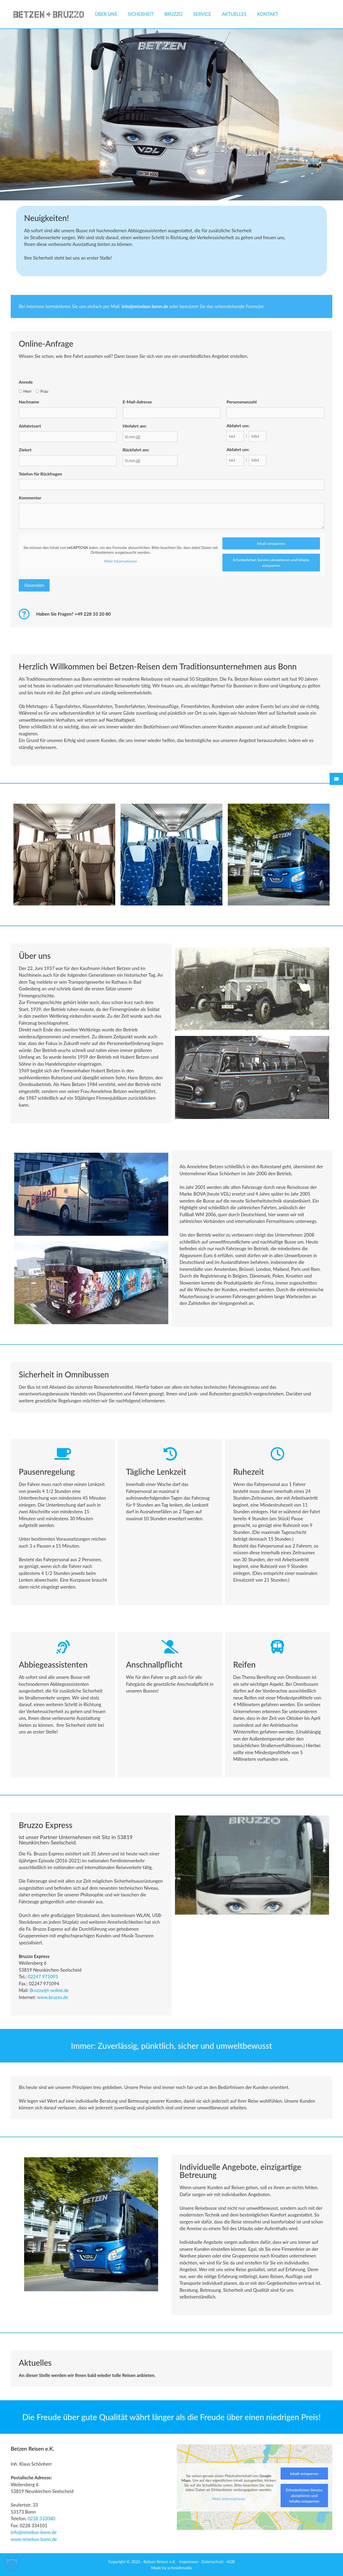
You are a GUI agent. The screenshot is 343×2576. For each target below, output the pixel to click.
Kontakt (267, 14)
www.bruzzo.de (52, 1997)
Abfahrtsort (30, 425)
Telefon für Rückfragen (40, 473)
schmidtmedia (179, 2567)
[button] (12, 2564)
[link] (52, 1997)
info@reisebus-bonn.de (34, 2532)
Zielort (25, 449)
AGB (231, 2561)
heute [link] (39, 685)
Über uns (106, 14)
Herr (27, 391)
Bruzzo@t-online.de (49, 1990)
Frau (44, 391)
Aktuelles (234, 14)
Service (202, 14)
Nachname (29, 401)
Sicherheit (141, 14)
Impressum (188, 2561)
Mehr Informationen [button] (120, 561)
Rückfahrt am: (136, 449)
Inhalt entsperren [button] (271, 543)
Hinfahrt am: (135, 425)
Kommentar (30, 497)
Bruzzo (173, 14)
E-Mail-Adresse (137, 401)
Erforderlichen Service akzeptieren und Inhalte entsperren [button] (271, 562)
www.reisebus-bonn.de (34, 2539)
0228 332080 (41, 2518)
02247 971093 (43, 1976)
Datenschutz (213, 2561)
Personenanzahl (241, 401)
